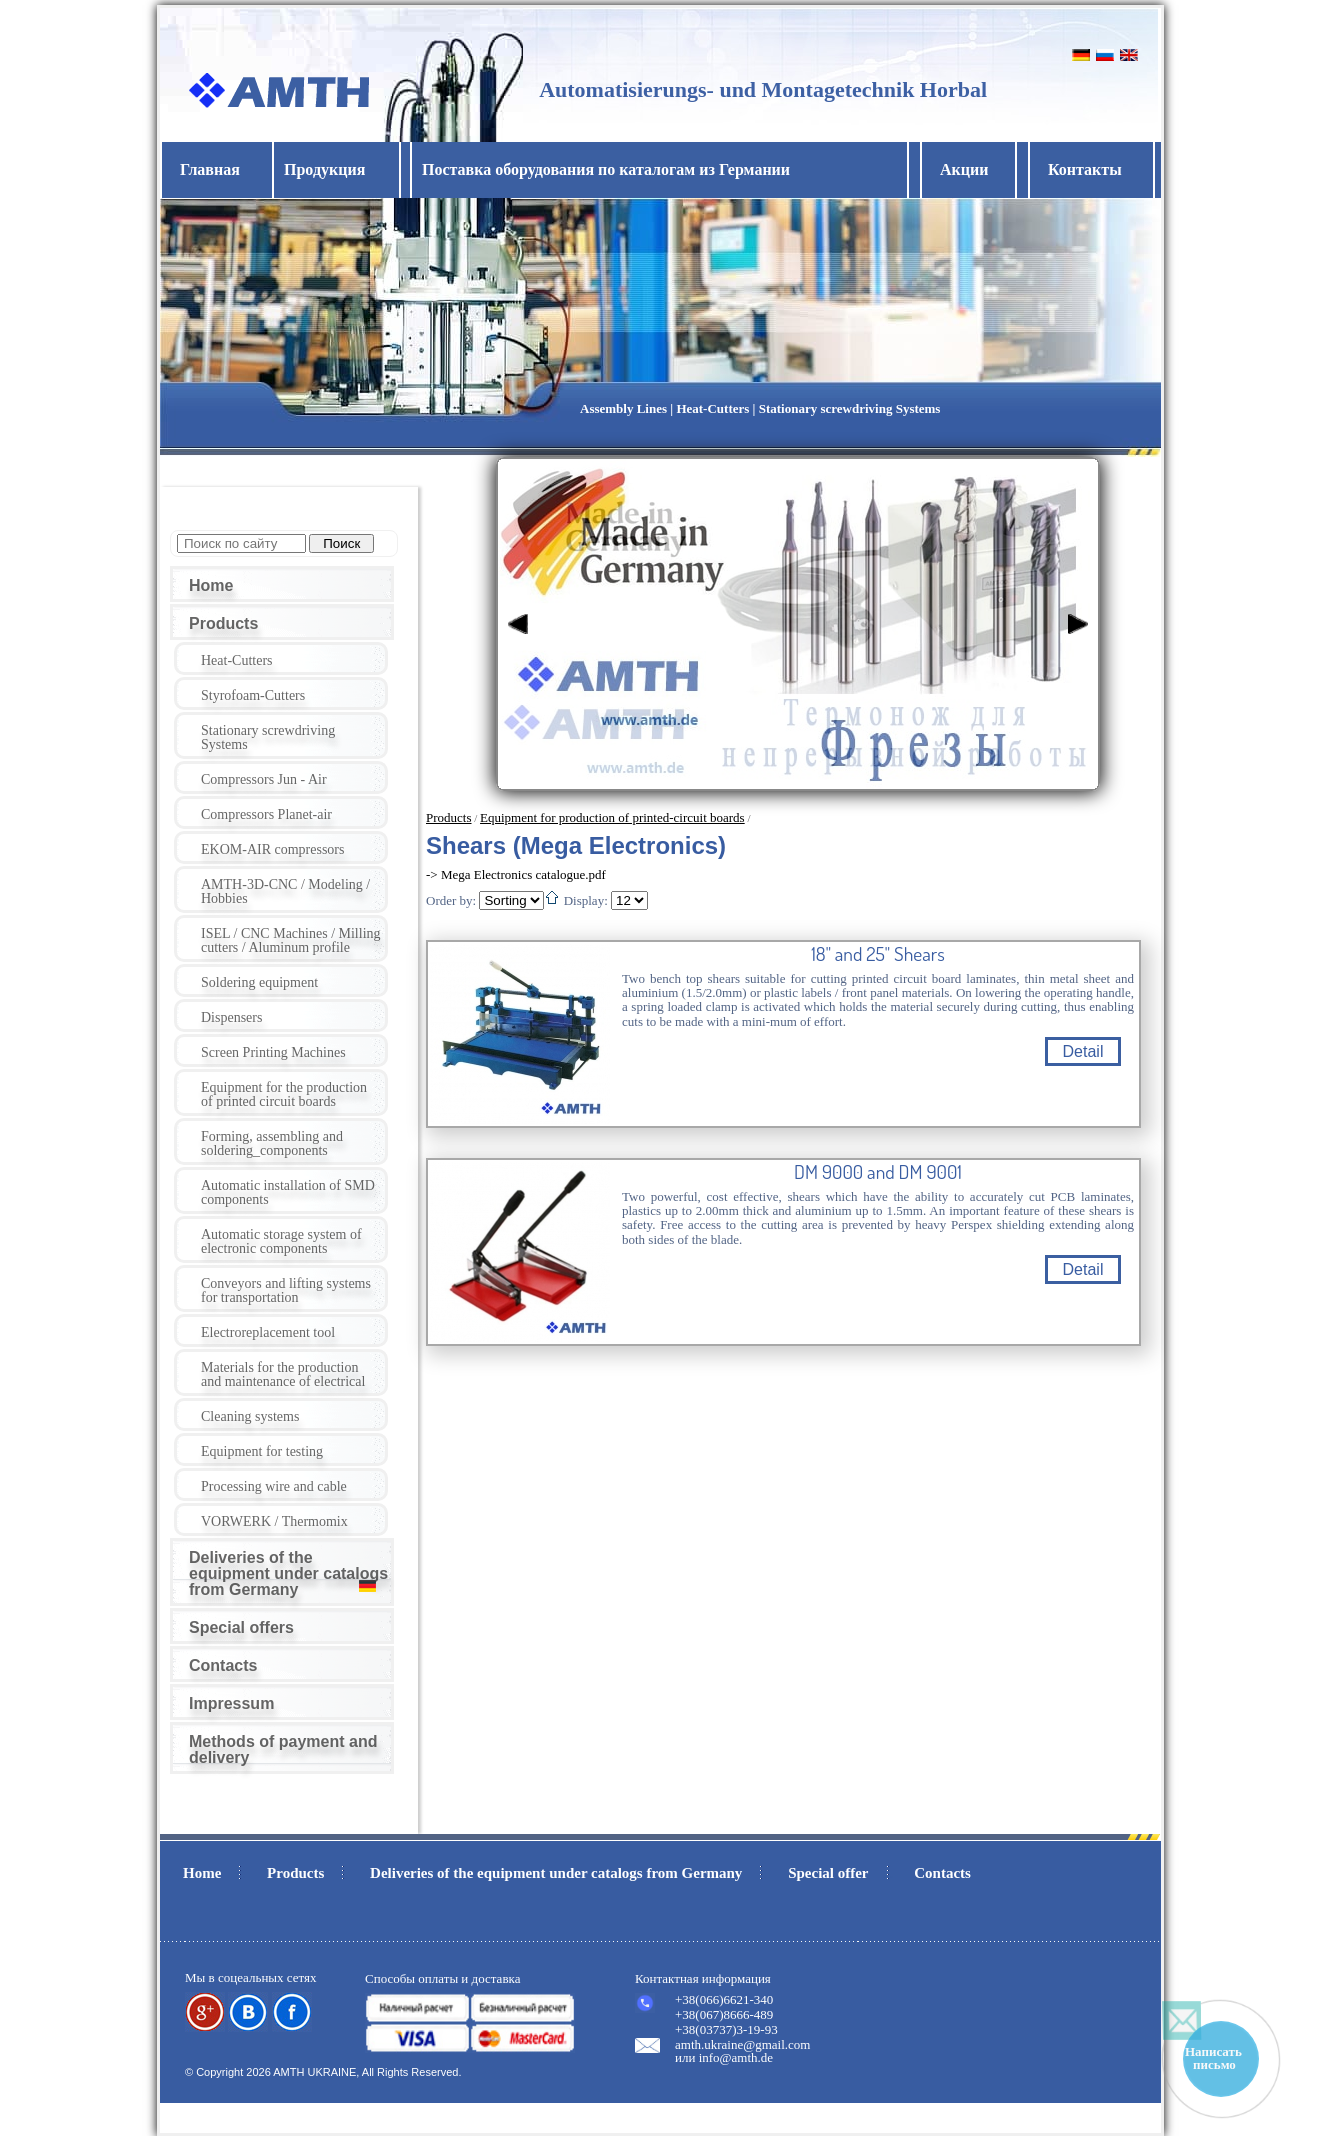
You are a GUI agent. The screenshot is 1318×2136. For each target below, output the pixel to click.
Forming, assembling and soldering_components (272, 1143)
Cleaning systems (250, 1416)
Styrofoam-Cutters (253, 695)
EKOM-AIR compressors (272, 849)
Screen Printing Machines (273, 1052)
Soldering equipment (259, 982)
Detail (1083, 1051)
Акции (964, 169)
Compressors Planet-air (266, 814)
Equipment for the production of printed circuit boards (284, 1094)
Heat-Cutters (237, 660)
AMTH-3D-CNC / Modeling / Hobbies (285, 891)
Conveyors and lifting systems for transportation (286, 1290)
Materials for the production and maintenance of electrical (283, 1374)
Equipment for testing (262, 1451)
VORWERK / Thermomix (274, 1521)
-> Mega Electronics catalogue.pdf (516, 874)
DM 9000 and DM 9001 (878, 1172)
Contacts (223, 1665)
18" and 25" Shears (877, 954)
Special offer (828, 1873)
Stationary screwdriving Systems (268, 737)
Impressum (231, 1703)
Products (223, 623)
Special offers (241, 1627)
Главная (210, 169)
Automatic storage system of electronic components (281, 1241)
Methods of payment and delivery (283, 1749)
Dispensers (231, 1017)
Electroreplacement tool (268, 1332)
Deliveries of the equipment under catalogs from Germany (288, 1573)
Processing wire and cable (274, 1486)
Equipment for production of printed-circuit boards (612, 817)
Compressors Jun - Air (264, 779)
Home (211, 585)
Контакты (1085, 169)
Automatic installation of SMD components (288, 1192)
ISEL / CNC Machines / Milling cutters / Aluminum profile (291, 940)
